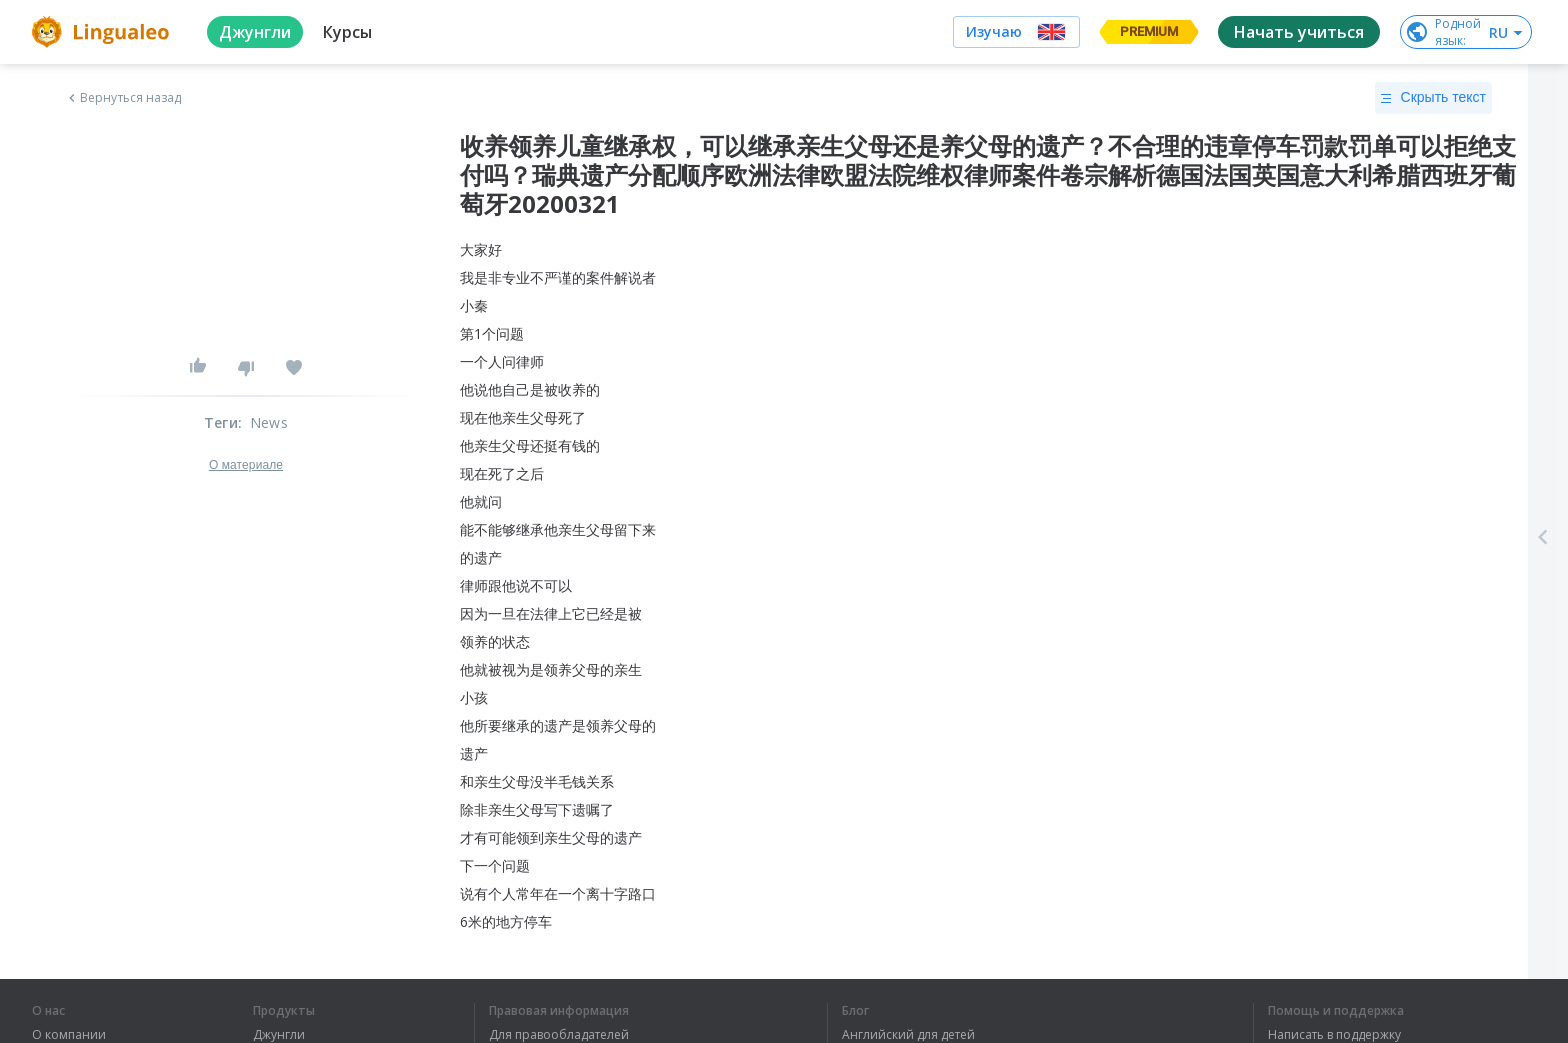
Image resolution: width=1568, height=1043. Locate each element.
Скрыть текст (1433, 98)
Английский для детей (908, 1035)
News (269, 422)
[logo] (103, 32)
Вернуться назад (123, 98)
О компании (69, 1035)
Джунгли (279, 1035)
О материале (246, 465)
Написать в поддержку (1334, 1035)
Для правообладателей (559, 1035)
